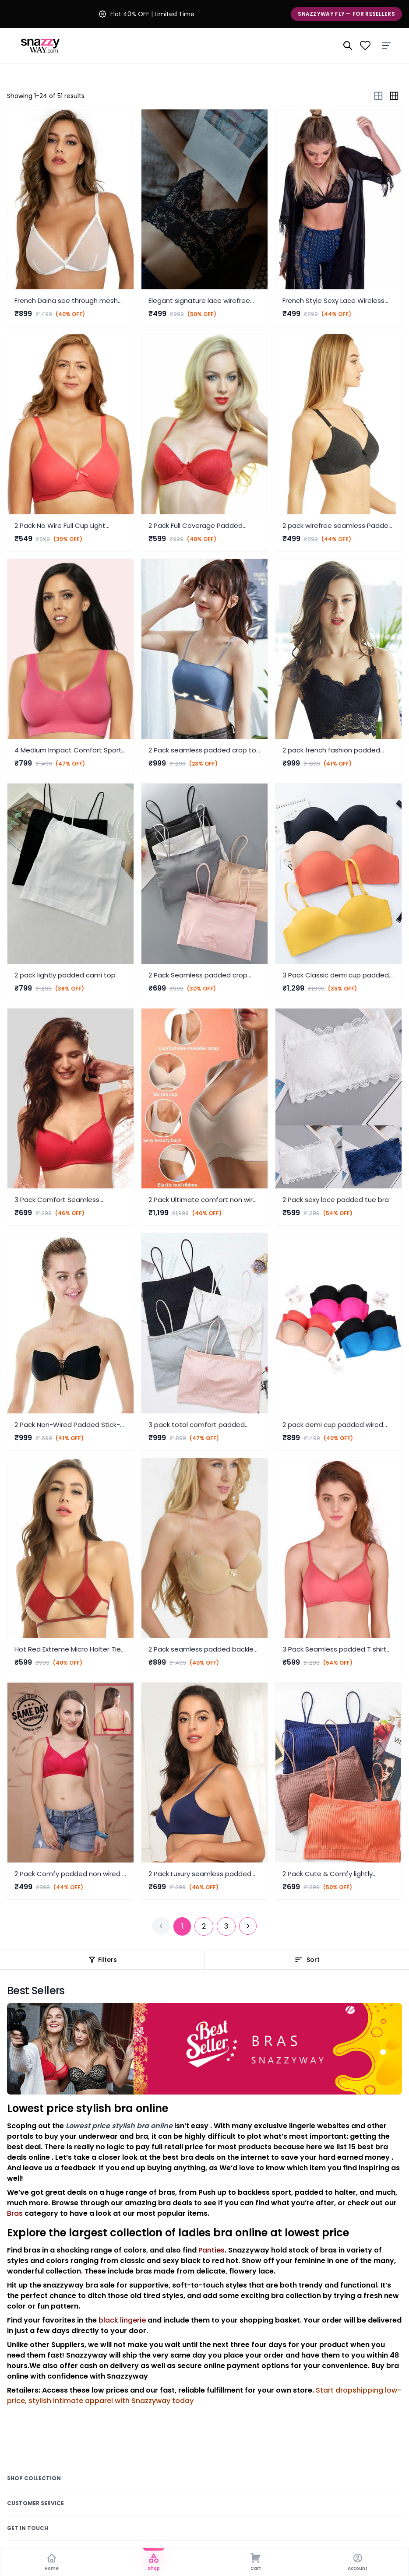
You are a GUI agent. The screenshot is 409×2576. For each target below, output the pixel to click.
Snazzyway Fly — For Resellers (346, 14)
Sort (307, 1959)
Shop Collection (34, 2478)
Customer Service (35, 2503)
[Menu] (386, 45)
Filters (102, 1959)
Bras (15, 2213)
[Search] (347, 45)
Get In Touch (27, 2528)
